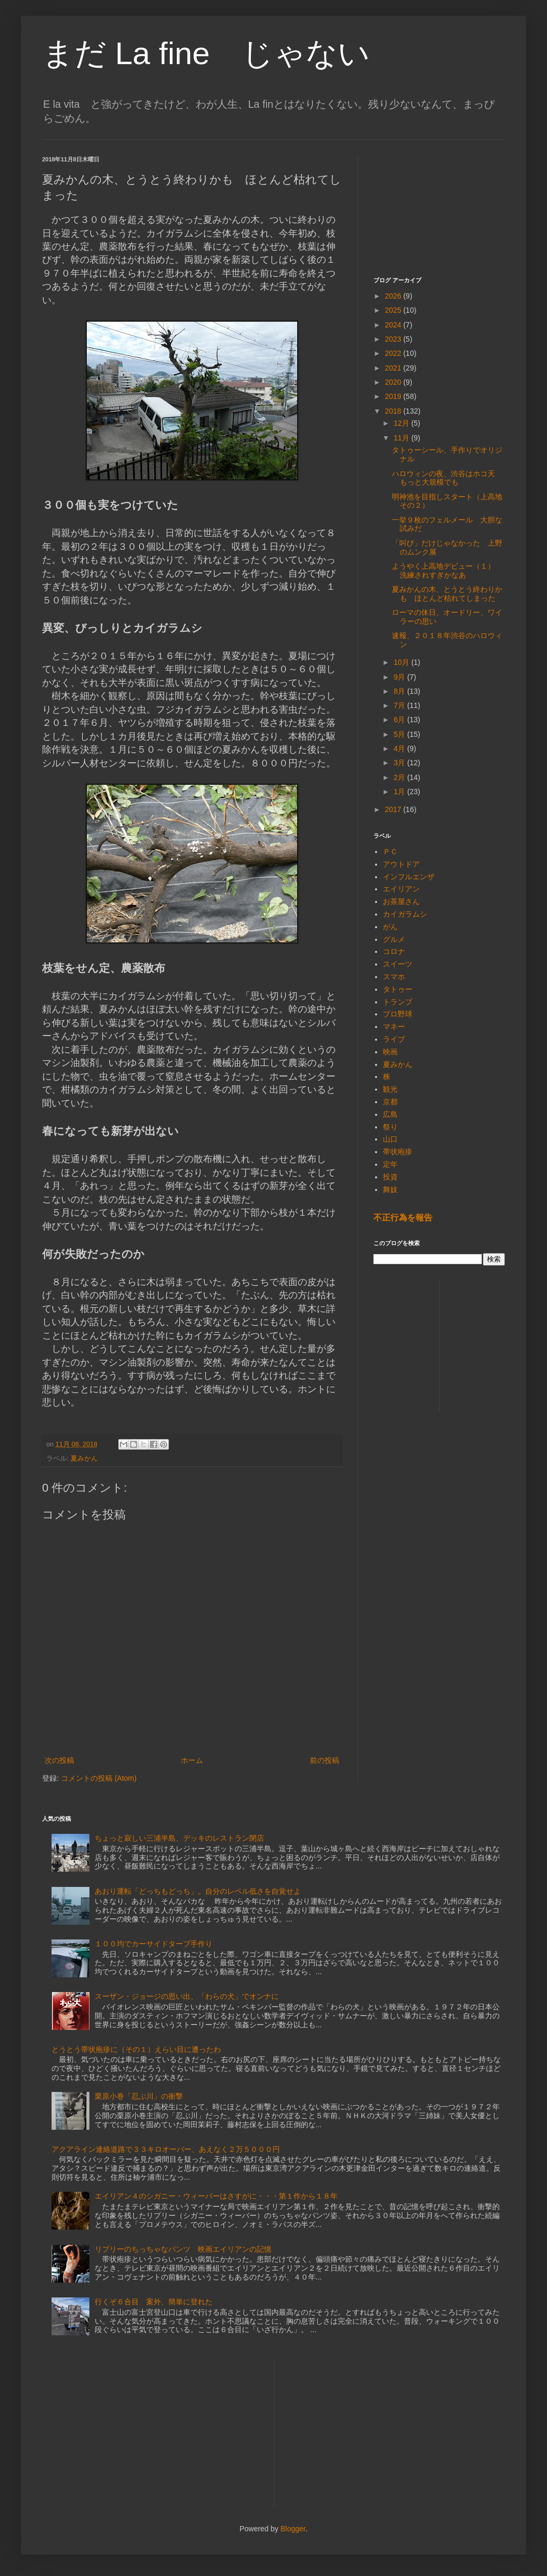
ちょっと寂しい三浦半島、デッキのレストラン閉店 (179, 1838)
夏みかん (84, 1458)
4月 (400, 748)
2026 (394, 296)
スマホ (394, 976)
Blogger (292, 2528)
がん (390, 926)
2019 (394, 396)
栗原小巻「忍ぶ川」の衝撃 (139, 2096)
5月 (400, 734)
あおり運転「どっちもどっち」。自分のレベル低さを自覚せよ (198, 1891)
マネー (394, 1026)
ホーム (192, 1760)
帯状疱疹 (397, 1151)
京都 (390, 1101)
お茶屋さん (401, 901)
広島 (390, 1114)
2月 (400, 777)
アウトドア (401, 864)
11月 (402, 438)
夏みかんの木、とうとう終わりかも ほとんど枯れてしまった (447, 593)
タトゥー (397, 989)
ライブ (394, 1039)
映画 (390, 1052)
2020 (394, 382)
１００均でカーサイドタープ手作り (153, 1943)
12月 (402, 423)
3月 (400, 762)
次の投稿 (59, 1760)
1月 (400, 791)
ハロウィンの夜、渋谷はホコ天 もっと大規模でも (447, 478)
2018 (394, 411)
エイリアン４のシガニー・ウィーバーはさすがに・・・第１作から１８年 (216, 2196)
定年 (390, 1164)
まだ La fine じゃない (206, 53)
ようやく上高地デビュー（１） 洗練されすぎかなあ (447, 570)
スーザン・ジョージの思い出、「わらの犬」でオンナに (187, 1996)
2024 (394, 325)
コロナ (394, 951)
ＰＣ (390, 851)
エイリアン (401, 889)
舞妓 (390, 1189)
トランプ (397, 1002)
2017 (394, 809)
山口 (390, 1139)
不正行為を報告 (402, 1217)
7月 (400, 705)
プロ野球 (397, 1014)
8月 (400, 691)
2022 (394, 353)
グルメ (394, 939)
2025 (394, 310)
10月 (402, 662)
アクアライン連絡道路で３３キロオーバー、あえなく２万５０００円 (166, 2149)
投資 (390, 1177)
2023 (394, 339)
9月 (400, 677)
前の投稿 (324, 1760)
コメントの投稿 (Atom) (99, 1778)
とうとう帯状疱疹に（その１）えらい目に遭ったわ (136, 2049)
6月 (400, 719)
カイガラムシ (405, 914)
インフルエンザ (408, 877)
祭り (390, 1127)
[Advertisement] (439, 208)
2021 (394, 368)
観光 (390, 1089)
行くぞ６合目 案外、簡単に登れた (153, 2301)
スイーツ (397, 964)
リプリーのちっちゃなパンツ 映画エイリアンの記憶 (183, 2249)
